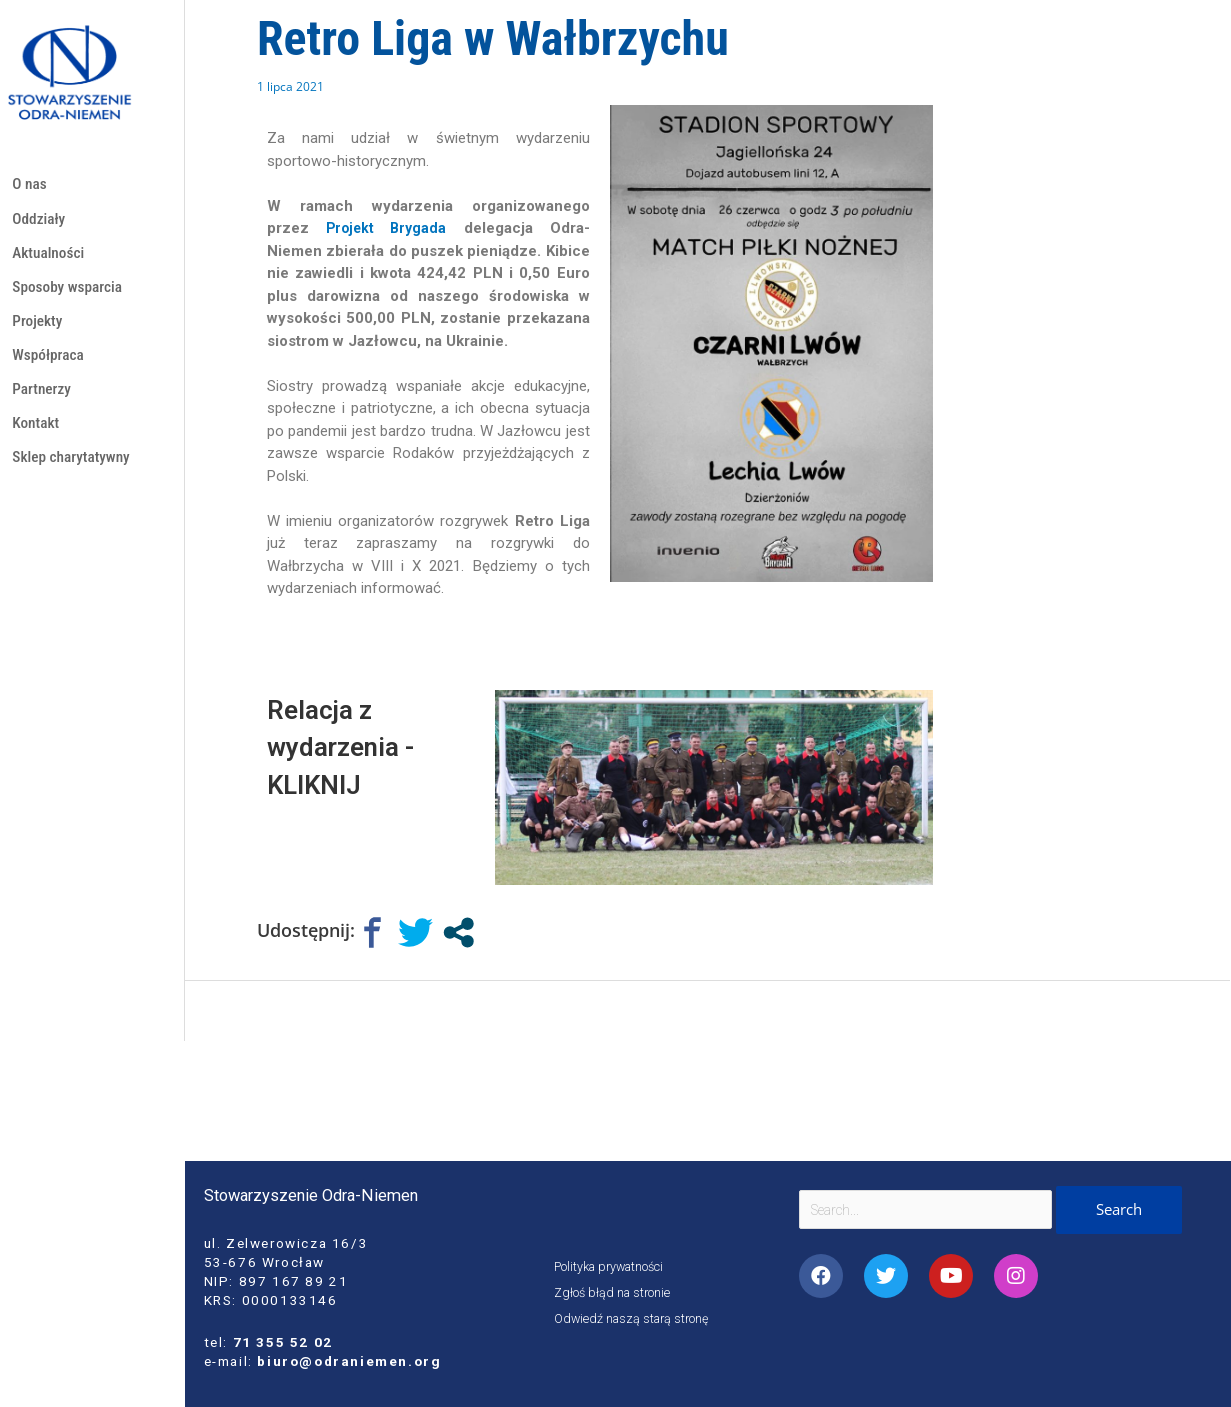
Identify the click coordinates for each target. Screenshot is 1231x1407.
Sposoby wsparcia (71, 296)
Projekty (39, 332)
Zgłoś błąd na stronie (616, 1292)
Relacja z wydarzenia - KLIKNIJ (352, 746)
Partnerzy (43, 406)
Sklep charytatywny (75, 479)
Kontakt (37, 443)
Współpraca (50, 369)
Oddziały (40, 222)
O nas (30, 185)
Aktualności (51, 259)
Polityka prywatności (615, 1266)
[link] (387, 228)
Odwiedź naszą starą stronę (637, 1318)
